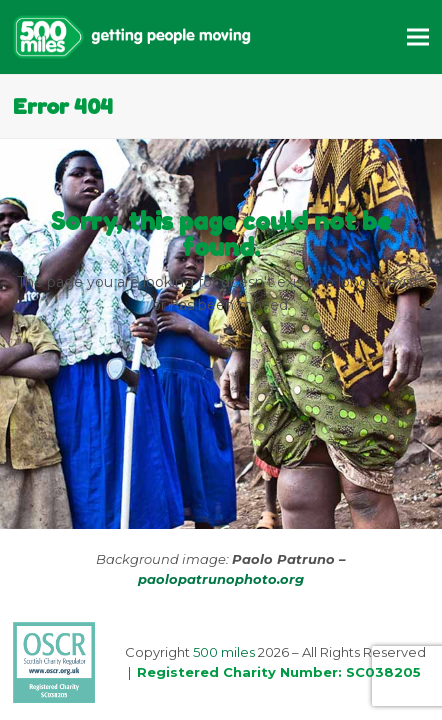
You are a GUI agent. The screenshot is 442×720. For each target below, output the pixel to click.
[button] (418, 36)
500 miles (224, 652)
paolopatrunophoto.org (221, 579)
